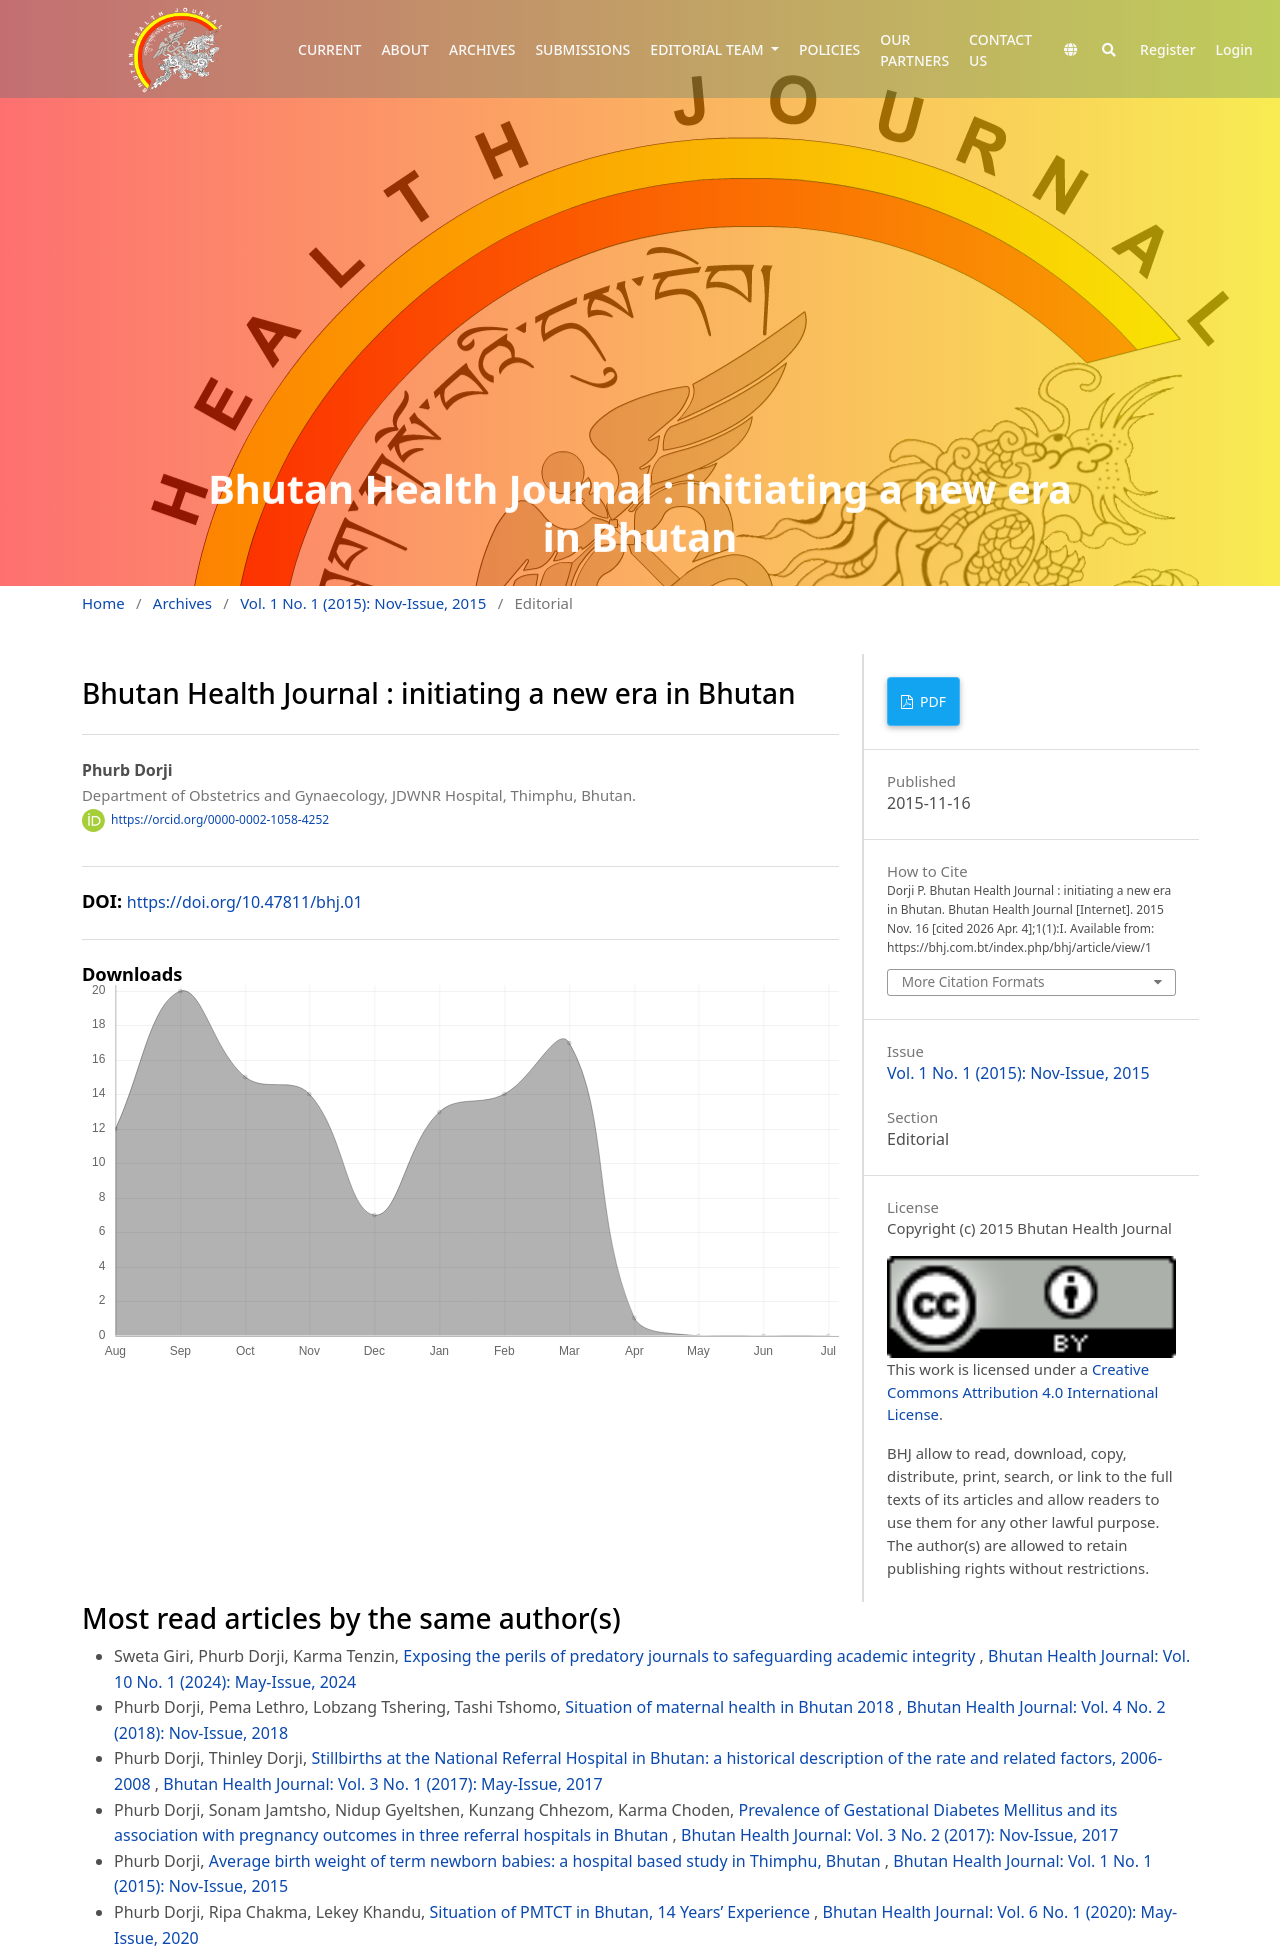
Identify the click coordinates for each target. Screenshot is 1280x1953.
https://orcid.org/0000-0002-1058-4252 (220, 819)
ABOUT (405, 49)
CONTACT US (1000, 50)
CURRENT (329, 49)
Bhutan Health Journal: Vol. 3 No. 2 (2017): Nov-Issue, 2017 (899, 1835)
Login (1234, 49)
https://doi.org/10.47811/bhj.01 (245, 902)
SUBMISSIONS (582, 49)
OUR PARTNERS (914, 50)
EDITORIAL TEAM (708, 49)
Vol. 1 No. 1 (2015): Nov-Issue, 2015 (363, 603)
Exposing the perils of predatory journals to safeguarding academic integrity (691, 1656)
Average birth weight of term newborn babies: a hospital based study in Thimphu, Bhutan (547, 1861)
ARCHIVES (482, 49)
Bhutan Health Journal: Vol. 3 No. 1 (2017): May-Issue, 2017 (382, 1784)
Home (103, 603)
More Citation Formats (973, 981)
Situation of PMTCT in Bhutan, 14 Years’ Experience (622, 1912)
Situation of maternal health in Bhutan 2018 (731, 1707)
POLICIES (829, 49)
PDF (931, 701)
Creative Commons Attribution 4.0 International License (1022, 1392)
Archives (182, 603)
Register (1167, 49)
